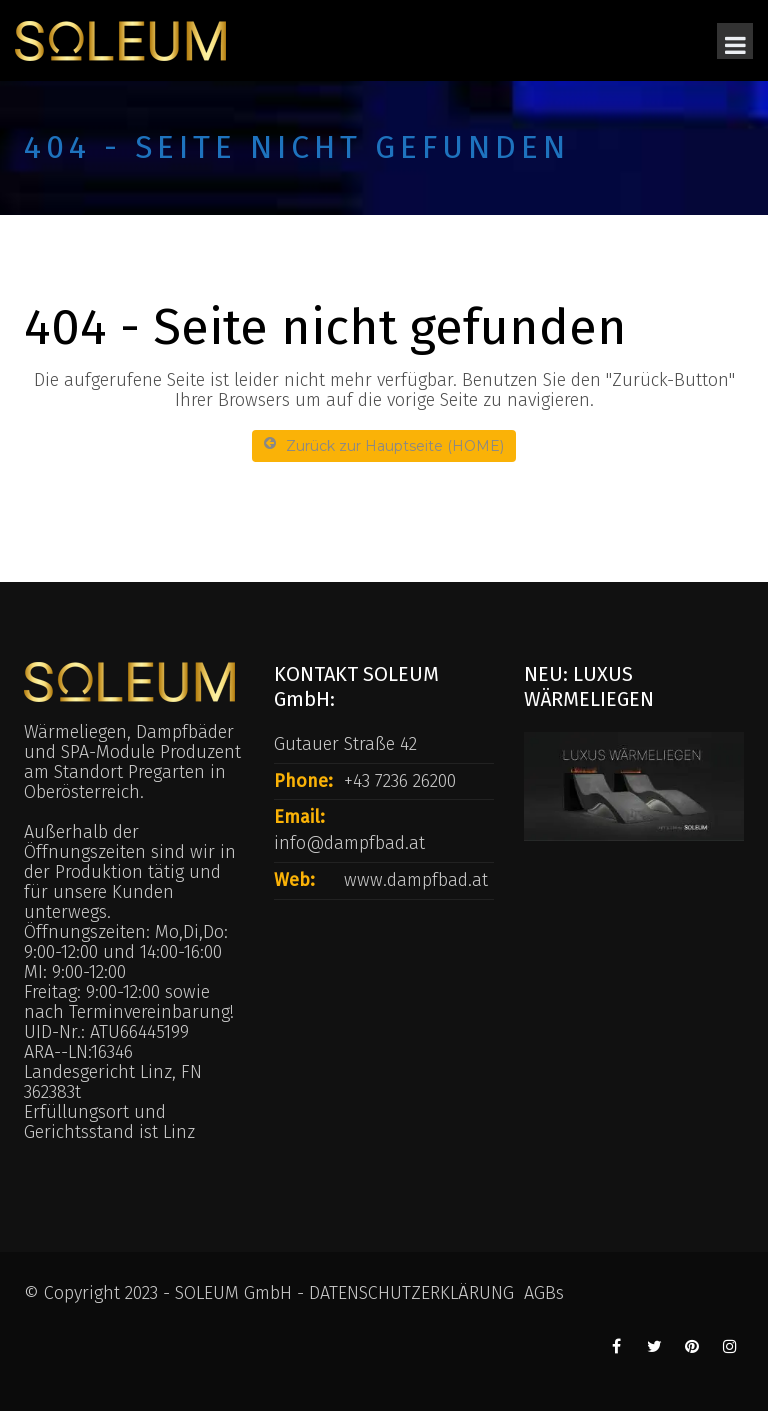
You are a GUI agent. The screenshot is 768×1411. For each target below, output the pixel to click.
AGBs (544, 1293)
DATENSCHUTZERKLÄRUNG (411, 1293)
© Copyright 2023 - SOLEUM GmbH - (166, 1293)
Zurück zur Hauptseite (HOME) (384, 445)
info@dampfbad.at (349, 843)
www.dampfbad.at (416, 880)
